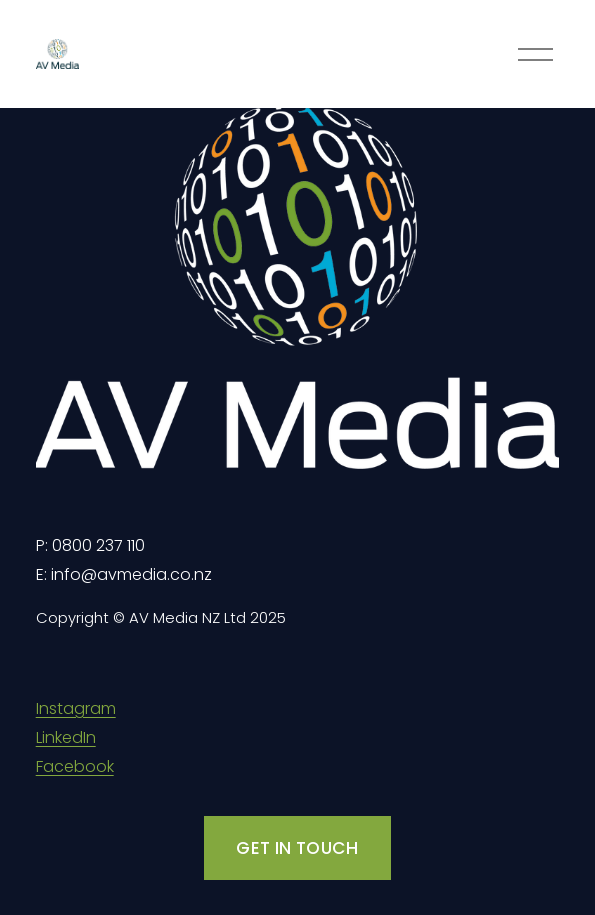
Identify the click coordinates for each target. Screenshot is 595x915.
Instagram (76, 708)
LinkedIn (66, 737)
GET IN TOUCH (297, 848)
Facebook (75, 766)
